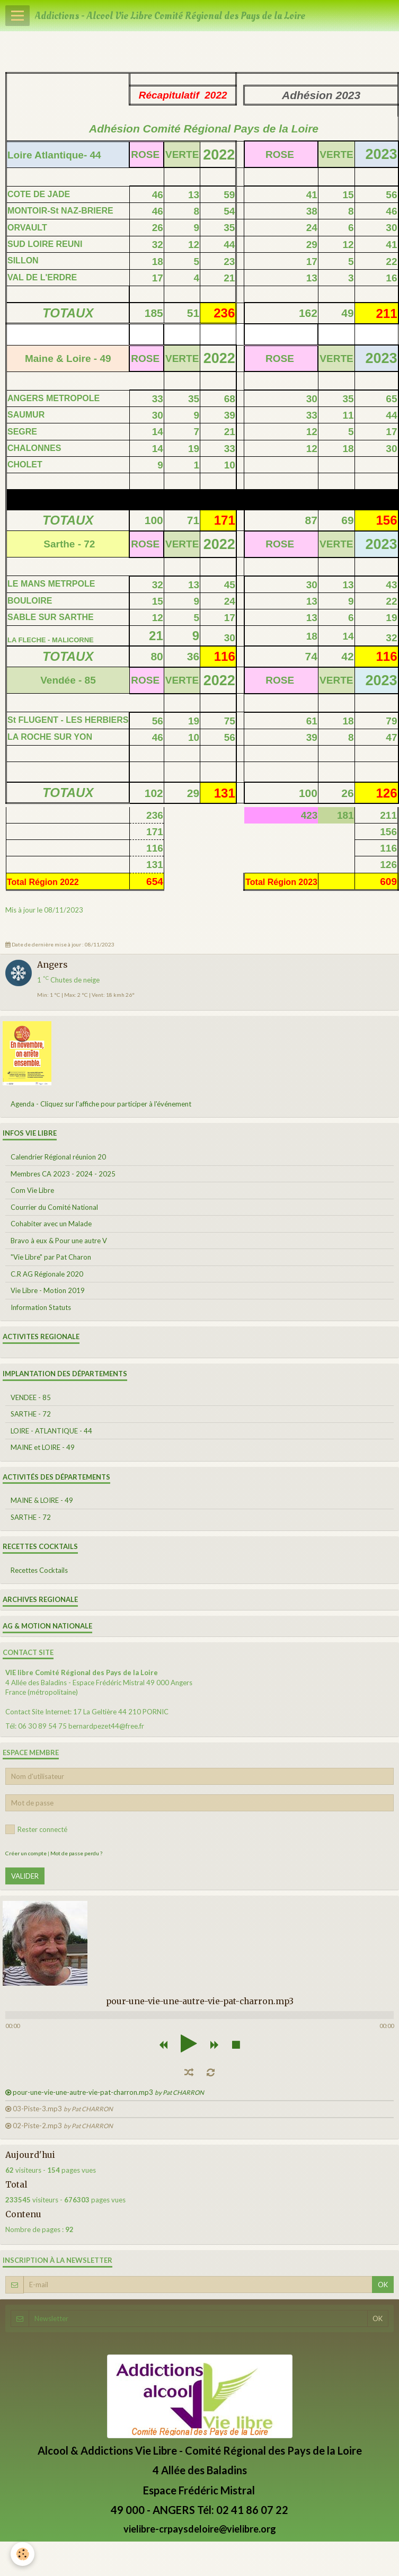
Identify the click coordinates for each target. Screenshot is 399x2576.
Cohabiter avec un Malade (51, 1223)
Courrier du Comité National (54, 1207)
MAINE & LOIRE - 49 (42, 1500)
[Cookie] (22, 2554)
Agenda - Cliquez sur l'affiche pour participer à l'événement (101, 1104)
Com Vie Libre (32, 1190)
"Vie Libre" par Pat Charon (51, 1257)
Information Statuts (41, 1307)
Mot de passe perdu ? (76, 1853)
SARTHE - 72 (31, 1414)
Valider (25, 1876)
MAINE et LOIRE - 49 (43, 1447)
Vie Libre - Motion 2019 (48, 1290)
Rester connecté (36, 1829)
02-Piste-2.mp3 (63, 2125)
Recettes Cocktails (39, 1570)
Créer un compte (26, 1853)
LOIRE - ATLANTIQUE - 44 (51, 1431)
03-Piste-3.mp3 (63, 2108)
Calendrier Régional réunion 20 (58, 1157)
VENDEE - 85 (31, 1397)
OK (383, 2284)
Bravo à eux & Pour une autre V (59, 1240)
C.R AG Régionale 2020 (47, 1274)
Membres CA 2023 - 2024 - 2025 (63, 1174)
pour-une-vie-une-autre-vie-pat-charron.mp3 (108, 2092)
